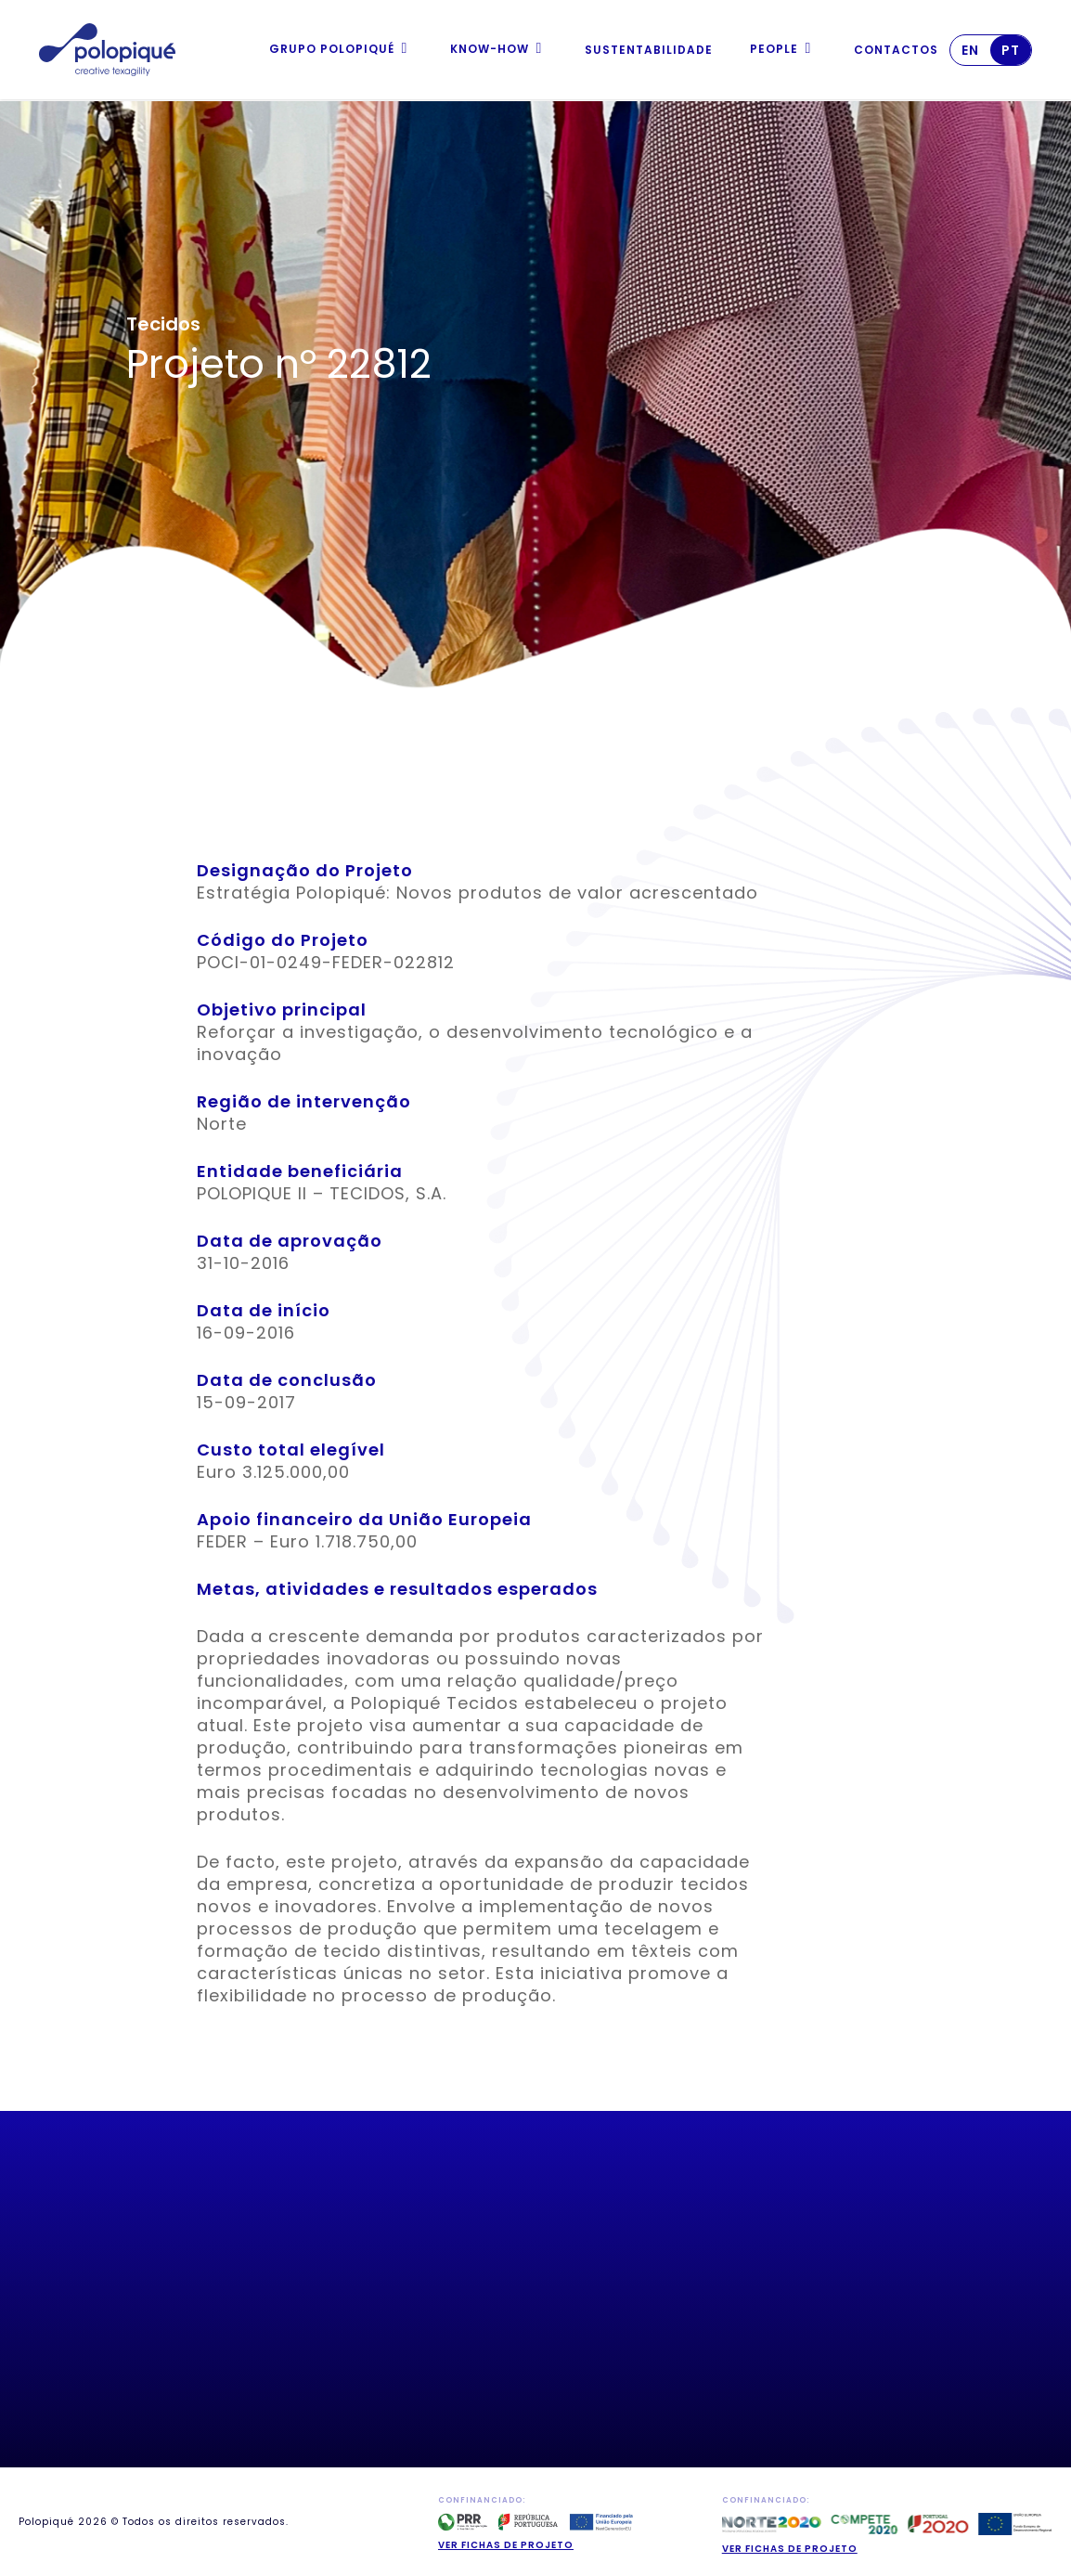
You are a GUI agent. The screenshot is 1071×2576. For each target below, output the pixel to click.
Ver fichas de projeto (506, 2545)
